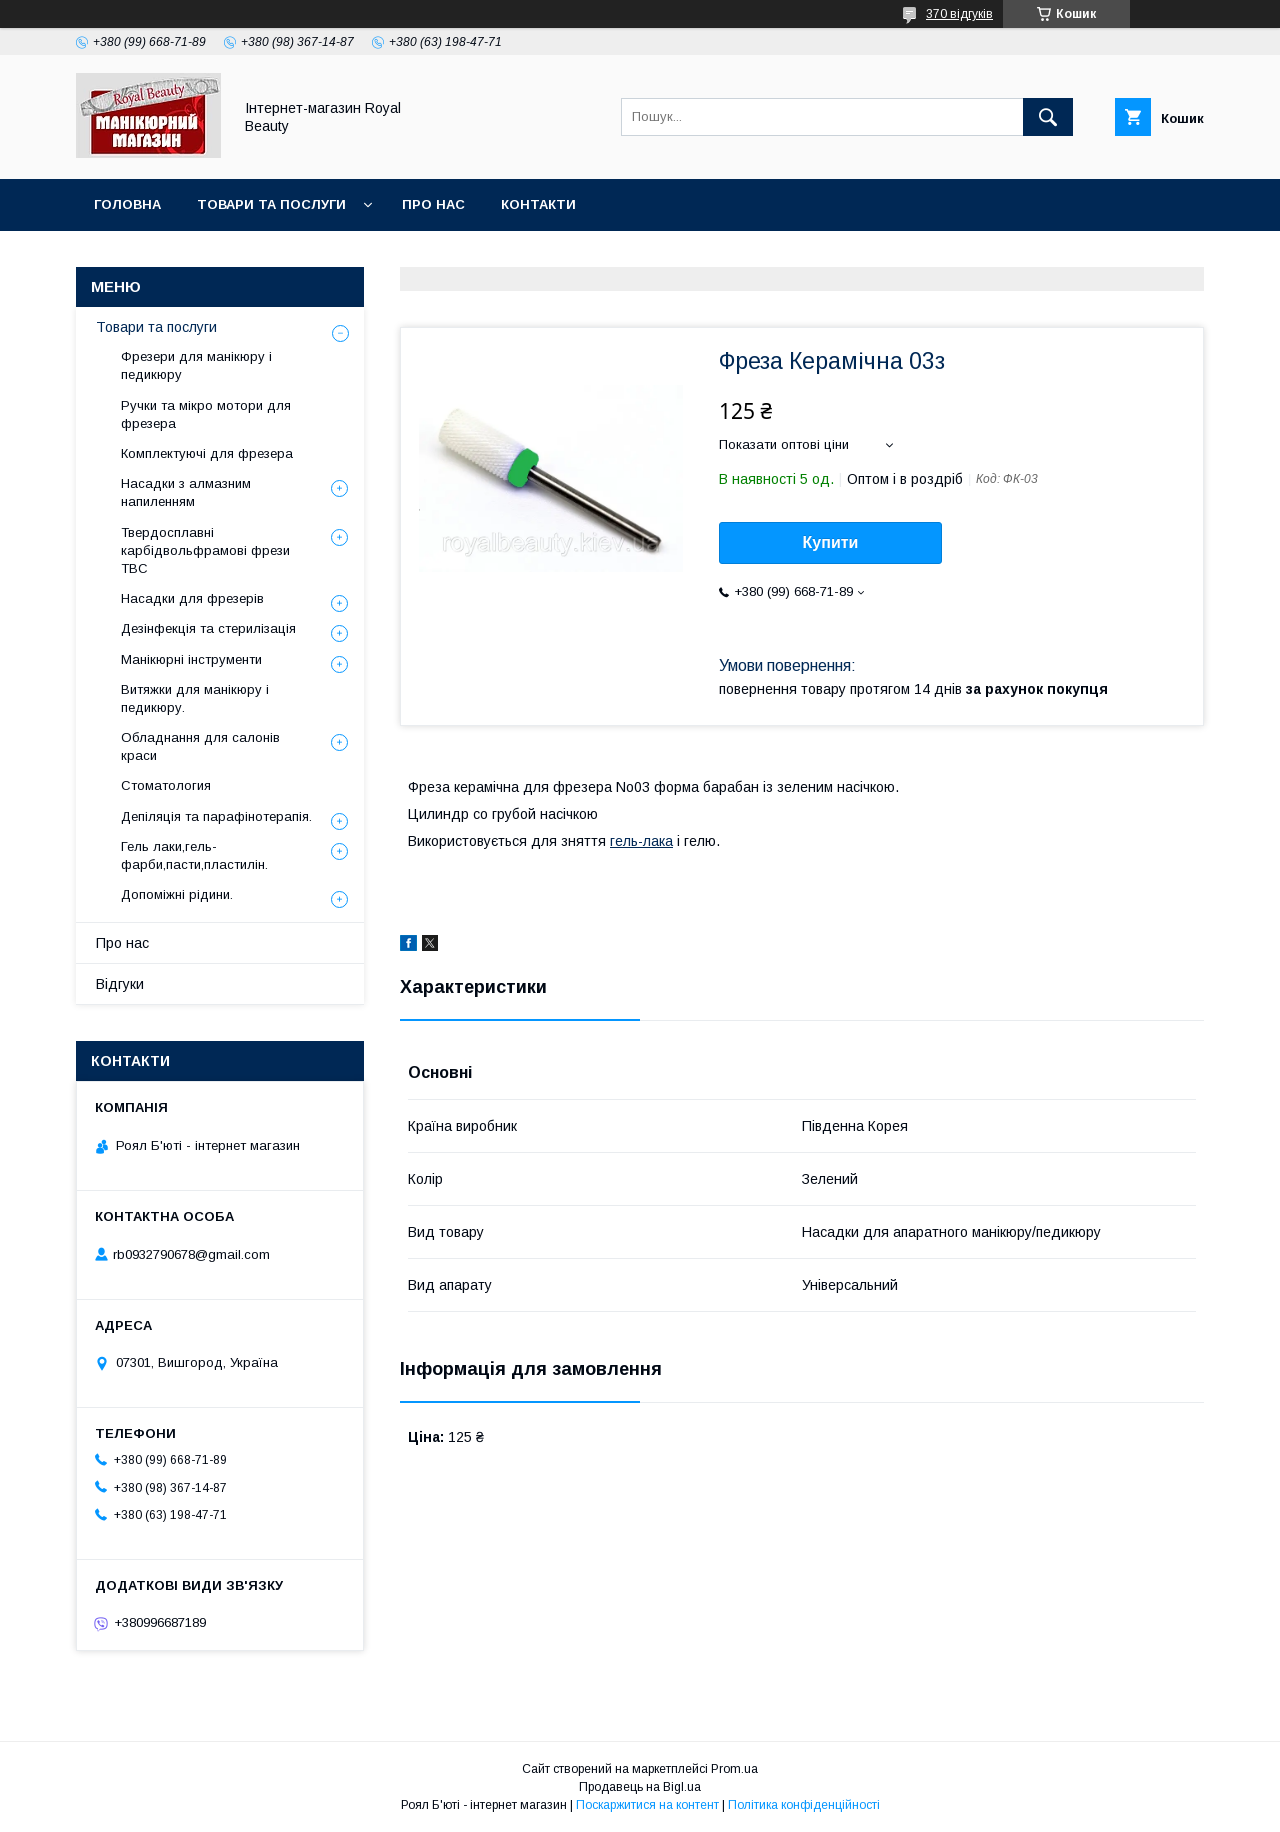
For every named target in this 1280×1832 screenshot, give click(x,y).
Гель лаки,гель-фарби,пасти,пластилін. (194, 855)
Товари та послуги (271, 204)
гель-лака (641, 841)
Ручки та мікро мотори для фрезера (206, 414)
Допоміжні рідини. (177, 894)
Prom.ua (734, 1769)
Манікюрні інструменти (191, 659)
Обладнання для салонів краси (200, 746)
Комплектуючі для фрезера (207, 453)
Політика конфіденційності (804, 1805)
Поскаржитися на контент (647, 1805)
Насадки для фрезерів (192, 598)
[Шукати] (1048, 117)
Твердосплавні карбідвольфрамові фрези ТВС (205, 550)
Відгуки (120, 984)
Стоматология (166, 785)
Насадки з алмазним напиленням (186, 492)
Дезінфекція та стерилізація (208, 628)
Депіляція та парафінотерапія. (216, 816)
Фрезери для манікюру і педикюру (196, 365)
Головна (127, 204)
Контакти (538, 204)
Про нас (433, 204)
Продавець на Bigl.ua (640, 1787)
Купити (831, 542)
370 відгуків (959, 14)
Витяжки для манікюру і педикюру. (195, 698)
